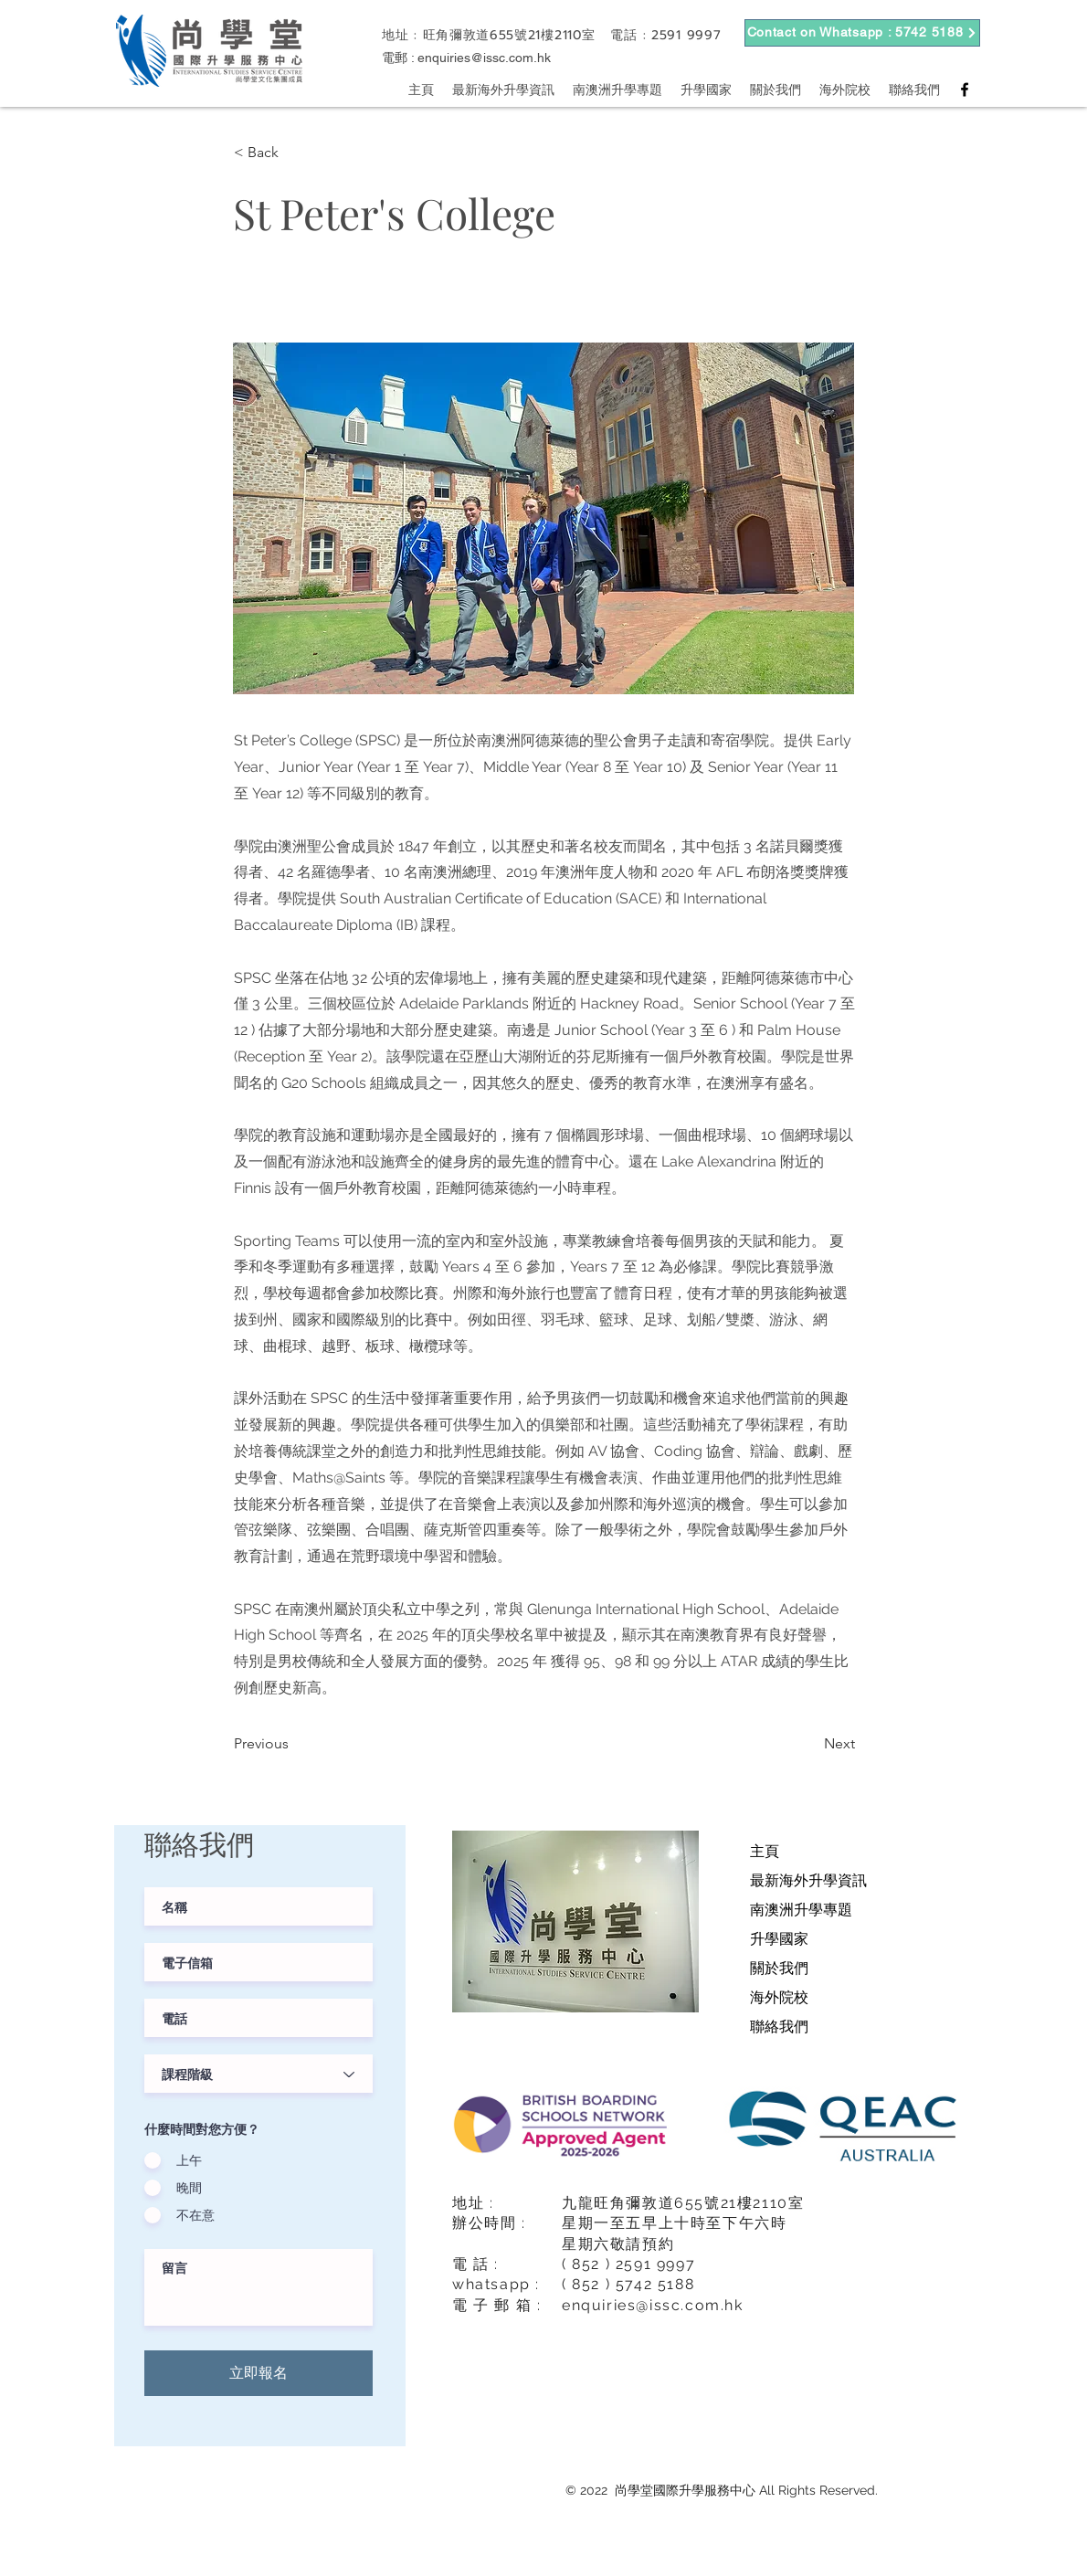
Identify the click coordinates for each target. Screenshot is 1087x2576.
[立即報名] (258, 2373)
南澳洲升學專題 (801, 1909)
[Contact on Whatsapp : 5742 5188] (862, 33)
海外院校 (779, 1997)
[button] (294, 152)
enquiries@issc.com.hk (484, 57)
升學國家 (779, 1938)
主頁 (764, 1851)
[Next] (809, 1744)
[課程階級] (258, 2073)
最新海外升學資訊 (808, 1880)
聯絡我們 (779, 2026)
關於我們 (779, 1968)
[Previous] (294, 1744)
